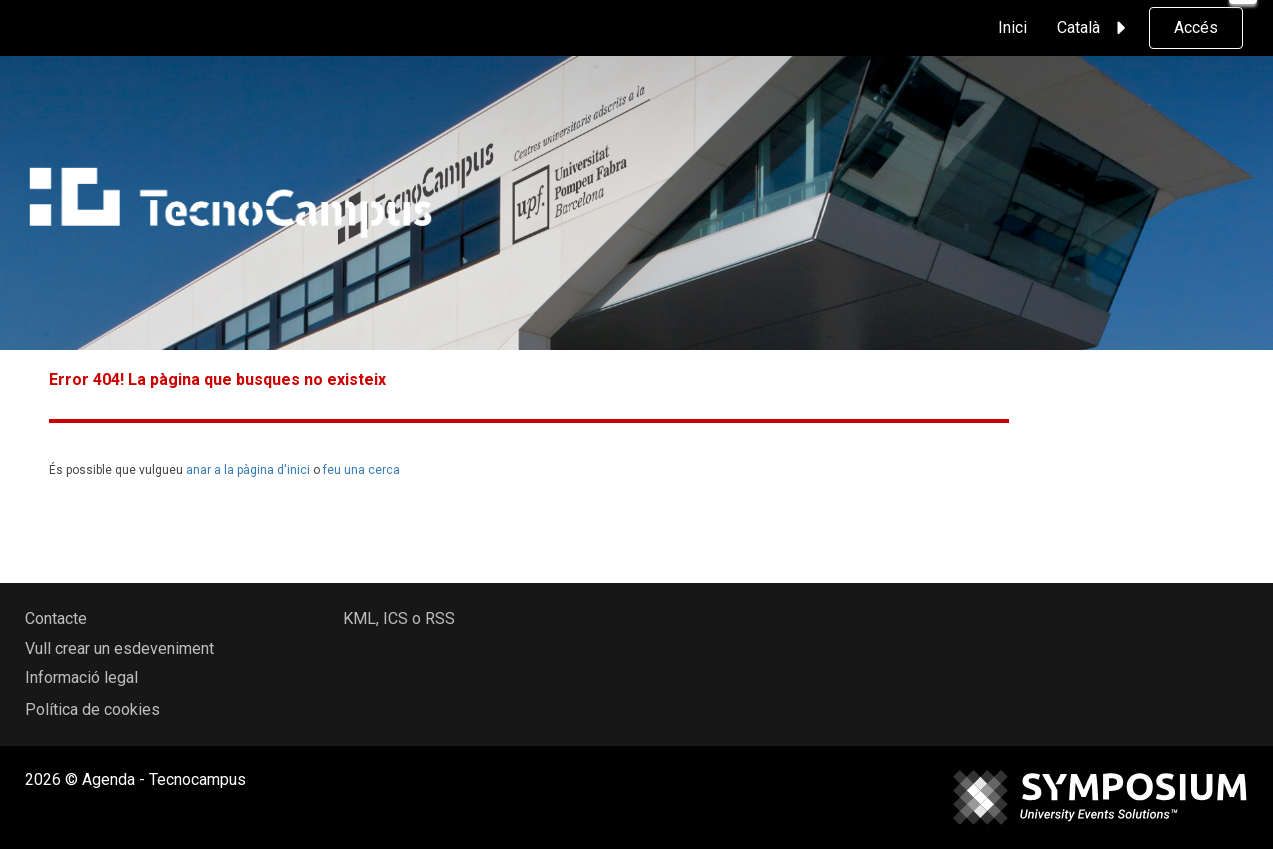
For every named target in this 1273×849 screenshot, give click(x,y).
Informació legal (81, 677)
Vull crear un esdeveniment (119, 648)
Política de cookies (92, 709)
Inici (1012, 27)
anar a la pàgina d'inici (248, 470)
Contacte (56, 618)
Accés (1196, 27)
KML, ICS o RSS (399, 618)
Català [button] (1094, 28)
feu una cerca (361, 470)
